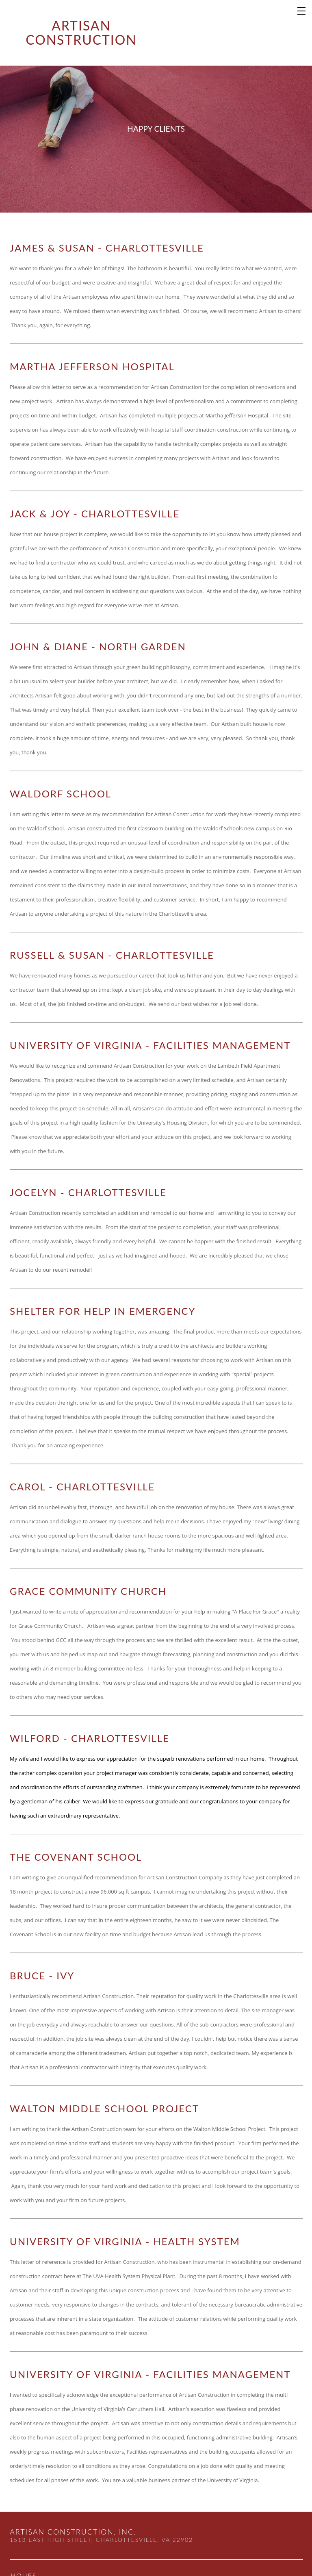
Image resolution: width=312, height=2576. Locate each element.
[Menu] (302, 10)
